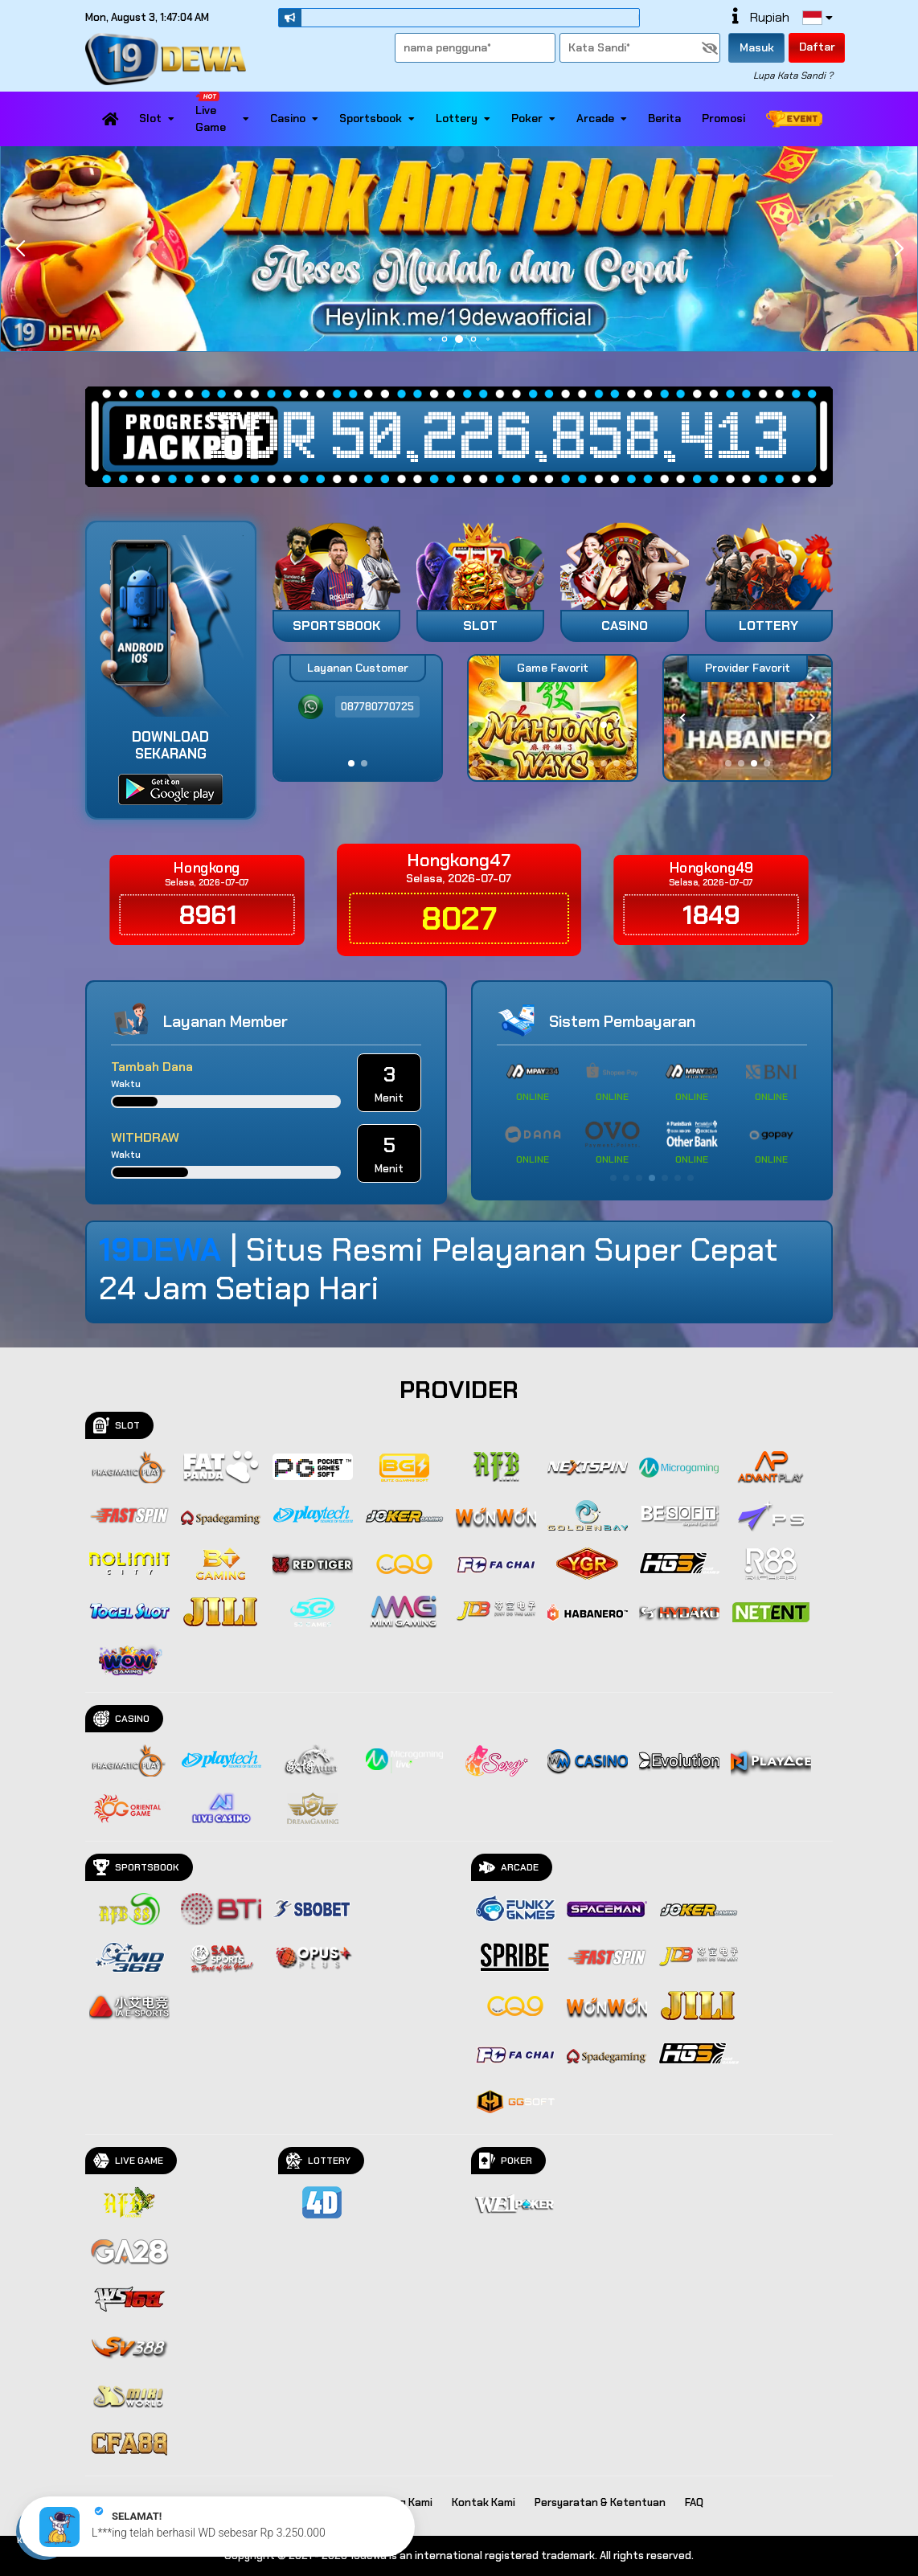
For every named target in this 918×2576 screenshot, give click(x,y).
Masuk (757, 47)
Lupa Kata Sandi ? (793, 75)
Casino (294, 118)
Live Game (222, 113)
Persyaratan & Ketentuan (600, 2502)
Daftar (817, 46)
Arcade (601, 118)
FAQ (694, 2502)
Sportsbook (377, 118)
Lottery (463, 118)
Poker (533, 118)
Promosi (723, 118)
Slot (156, 118)
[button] (898, 249)
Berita (664, 118)
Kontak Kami (483, 2502)
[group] (748, 718)
